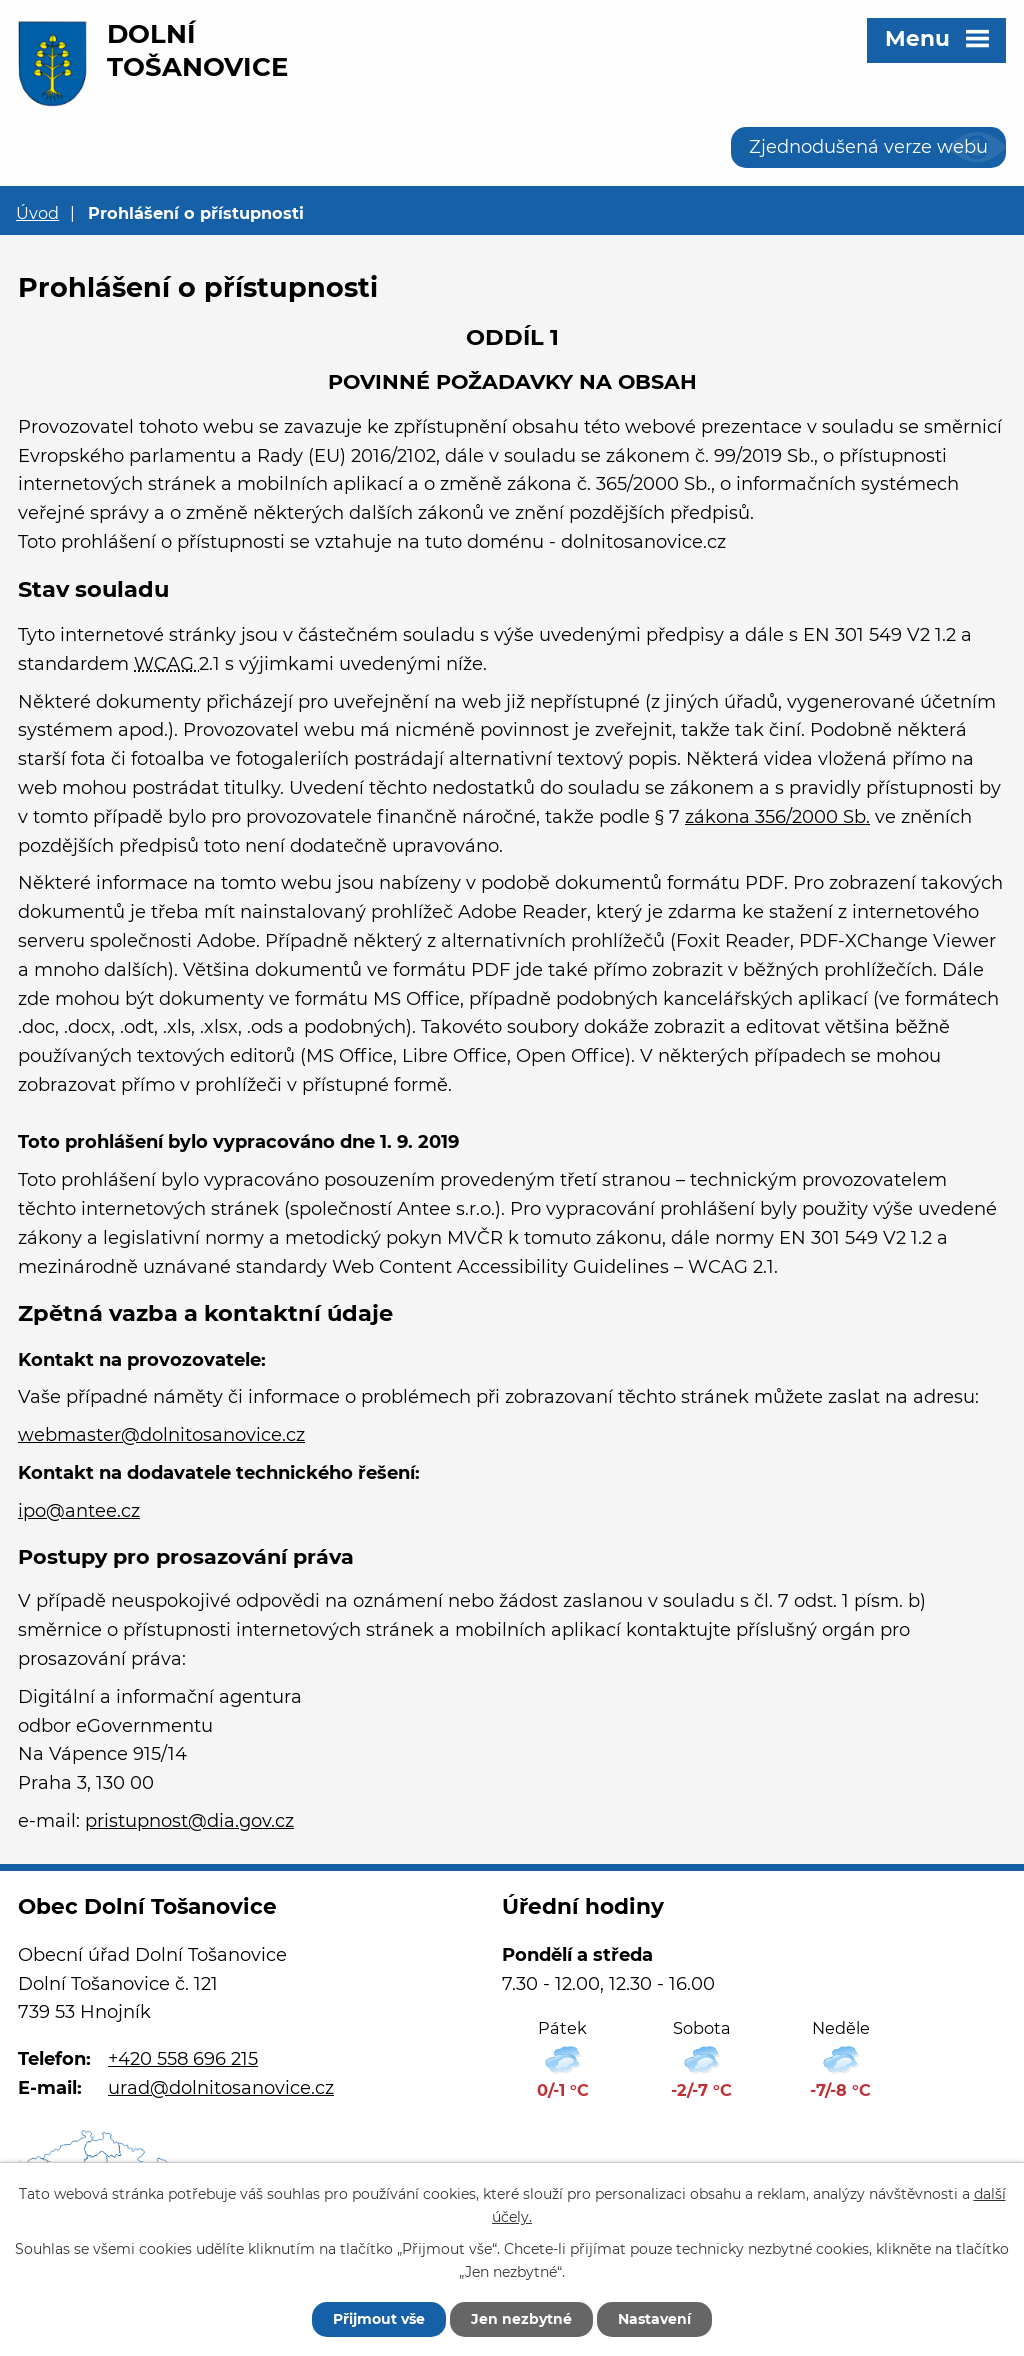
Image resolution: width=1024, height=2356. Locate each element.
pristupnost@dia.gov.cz (189, 1821)
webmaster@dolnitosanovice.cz (161, 1435)
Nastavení (654, 2319)
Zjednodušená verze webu (868, 147)
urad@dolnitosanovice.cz (221, 2088)
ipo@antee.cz (79, 1511)
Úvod (37, 213)
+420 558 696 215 (183, 2059)
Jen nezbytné (521, 2319)
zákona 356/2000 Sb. (777, 817)
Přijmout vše (379, 2319)
